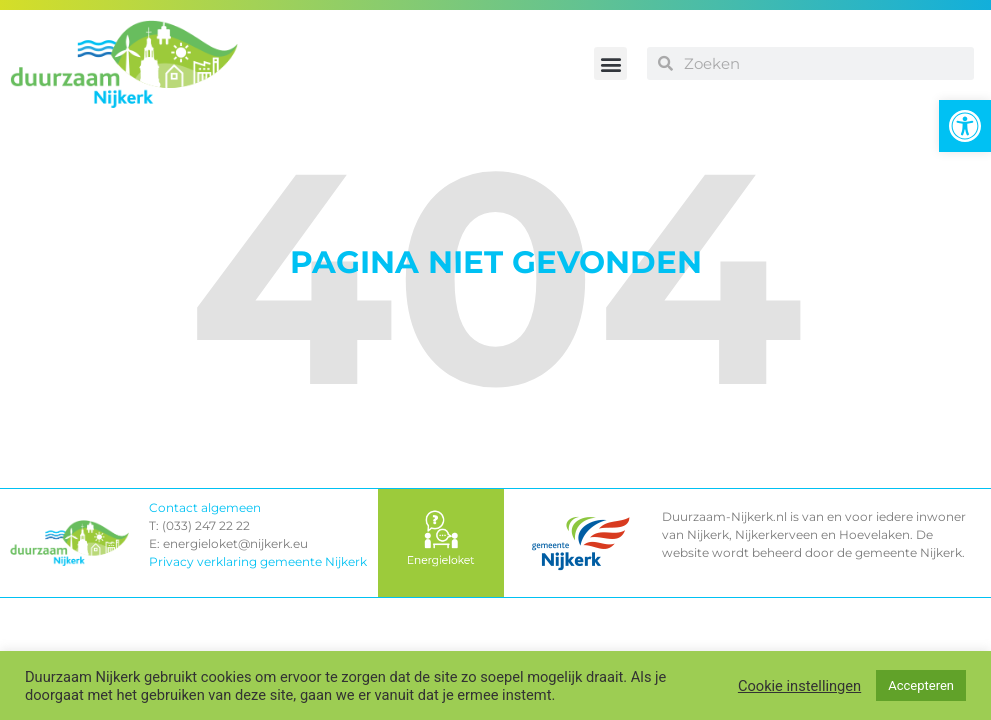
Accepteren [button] (921, 685)
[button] (965, 126)
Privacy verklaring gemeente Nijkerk (258, 561)
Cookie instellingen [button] (799, 686)
